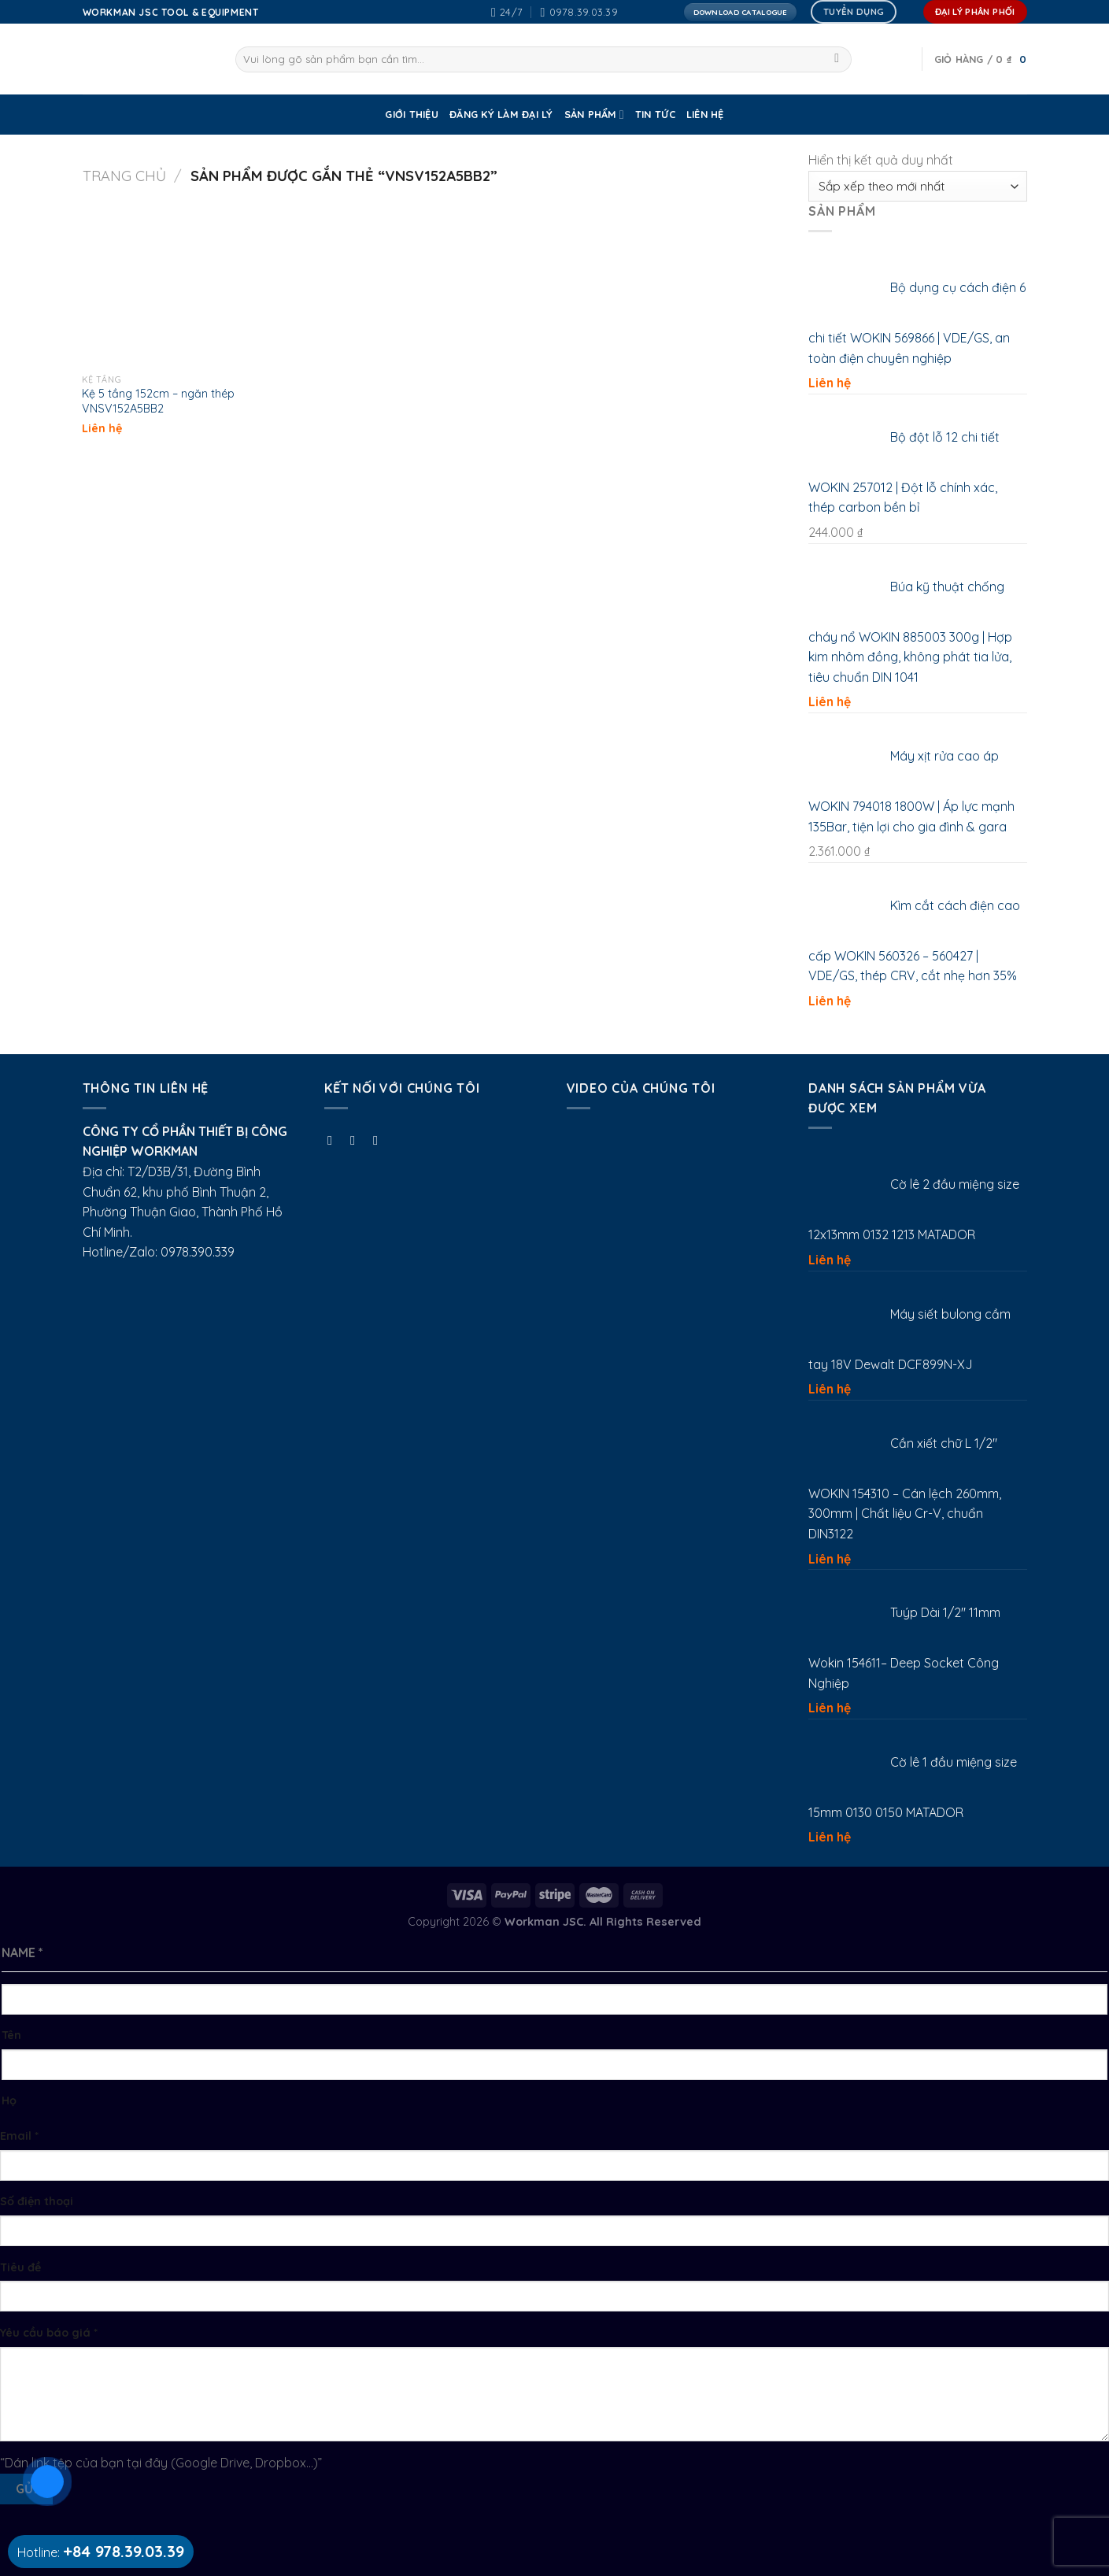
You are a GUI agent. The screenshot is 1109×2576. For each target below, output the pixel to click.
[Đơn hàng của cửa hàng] (917, 186)
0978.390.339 (198, 1252)
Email (19, 2136)
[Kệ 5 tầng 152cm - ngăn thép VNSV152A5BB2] (164, 284)
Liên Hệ (705, 114)
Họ (9, 2100)
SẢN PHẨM (594, 114)
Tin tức (655, 114)
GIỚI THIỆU (411, 114)
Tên (11, 2035)
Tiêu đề (20, 2267)
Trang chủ (124, 176)
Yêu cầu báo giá (49, 2333)
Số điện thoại (36, 2201)
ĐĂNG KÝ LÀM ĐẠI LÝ (501, 114)
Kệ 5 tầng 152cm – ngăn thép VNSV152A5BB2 (158, 401)
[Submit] (837, 59)
